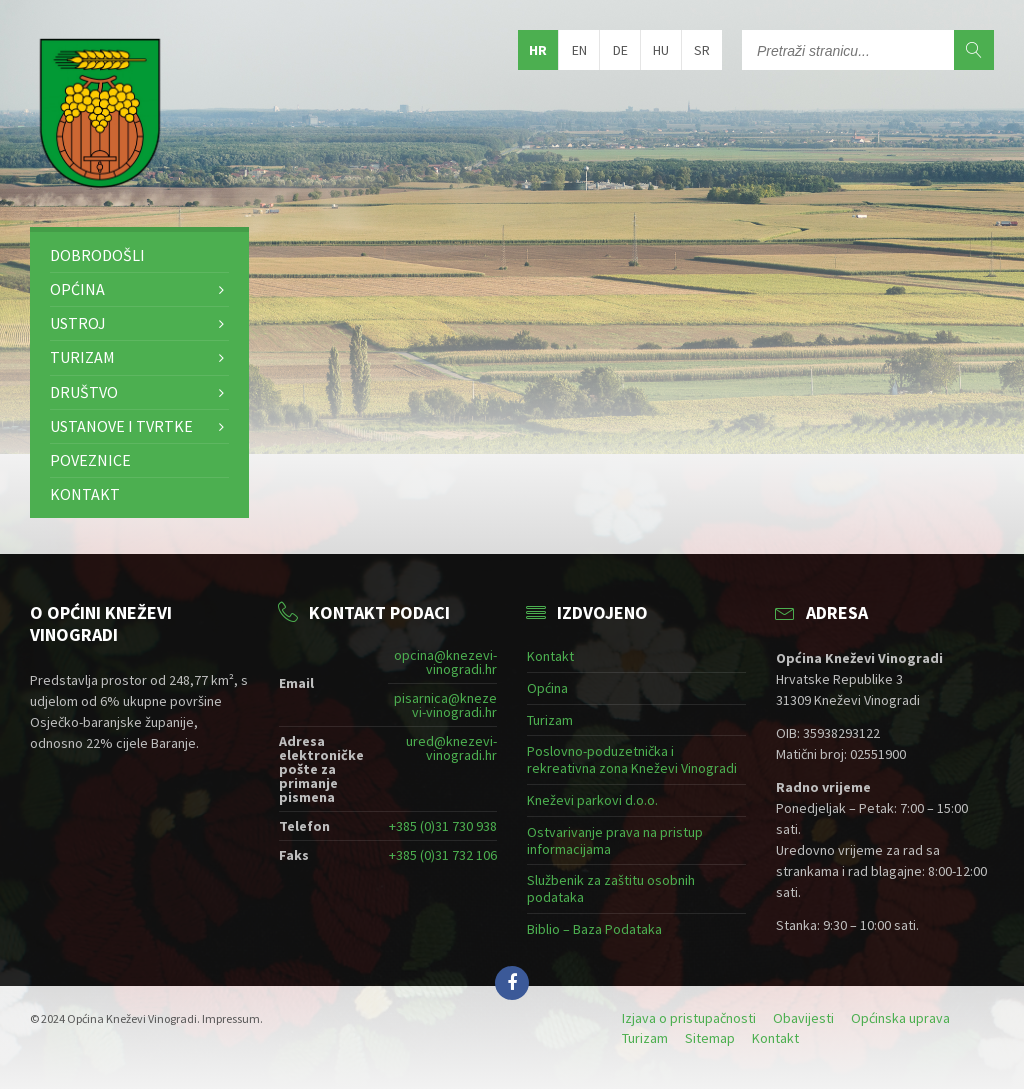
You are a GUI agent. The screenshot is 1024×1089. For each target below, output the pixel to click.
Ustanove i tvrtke (121, 426)
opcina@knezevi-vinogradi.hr (445, 662)
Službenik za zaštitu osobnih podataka (611, 888)
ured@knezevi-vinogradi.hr (451, 748)
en (579, 50)
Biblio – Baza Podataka (594, 929)
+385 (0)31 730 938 (443, 826)
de (620, 50)
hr (538, 50)
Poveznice (90, 460)
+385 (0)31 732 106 (443, 855)
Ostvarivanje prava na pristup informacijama (615, 840)
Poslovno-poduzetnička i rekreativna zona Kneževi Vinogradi (632, 759)
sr (702, 50)
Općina (77, 289)
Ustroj (78, 323)
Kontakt (85, 494)
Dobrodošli (97, 255)
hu (661, 50)
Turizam (82, 357)
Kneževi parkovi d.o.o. (592, 800)
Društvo (84, 392)
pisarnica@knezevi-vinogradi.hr (445, 705)
